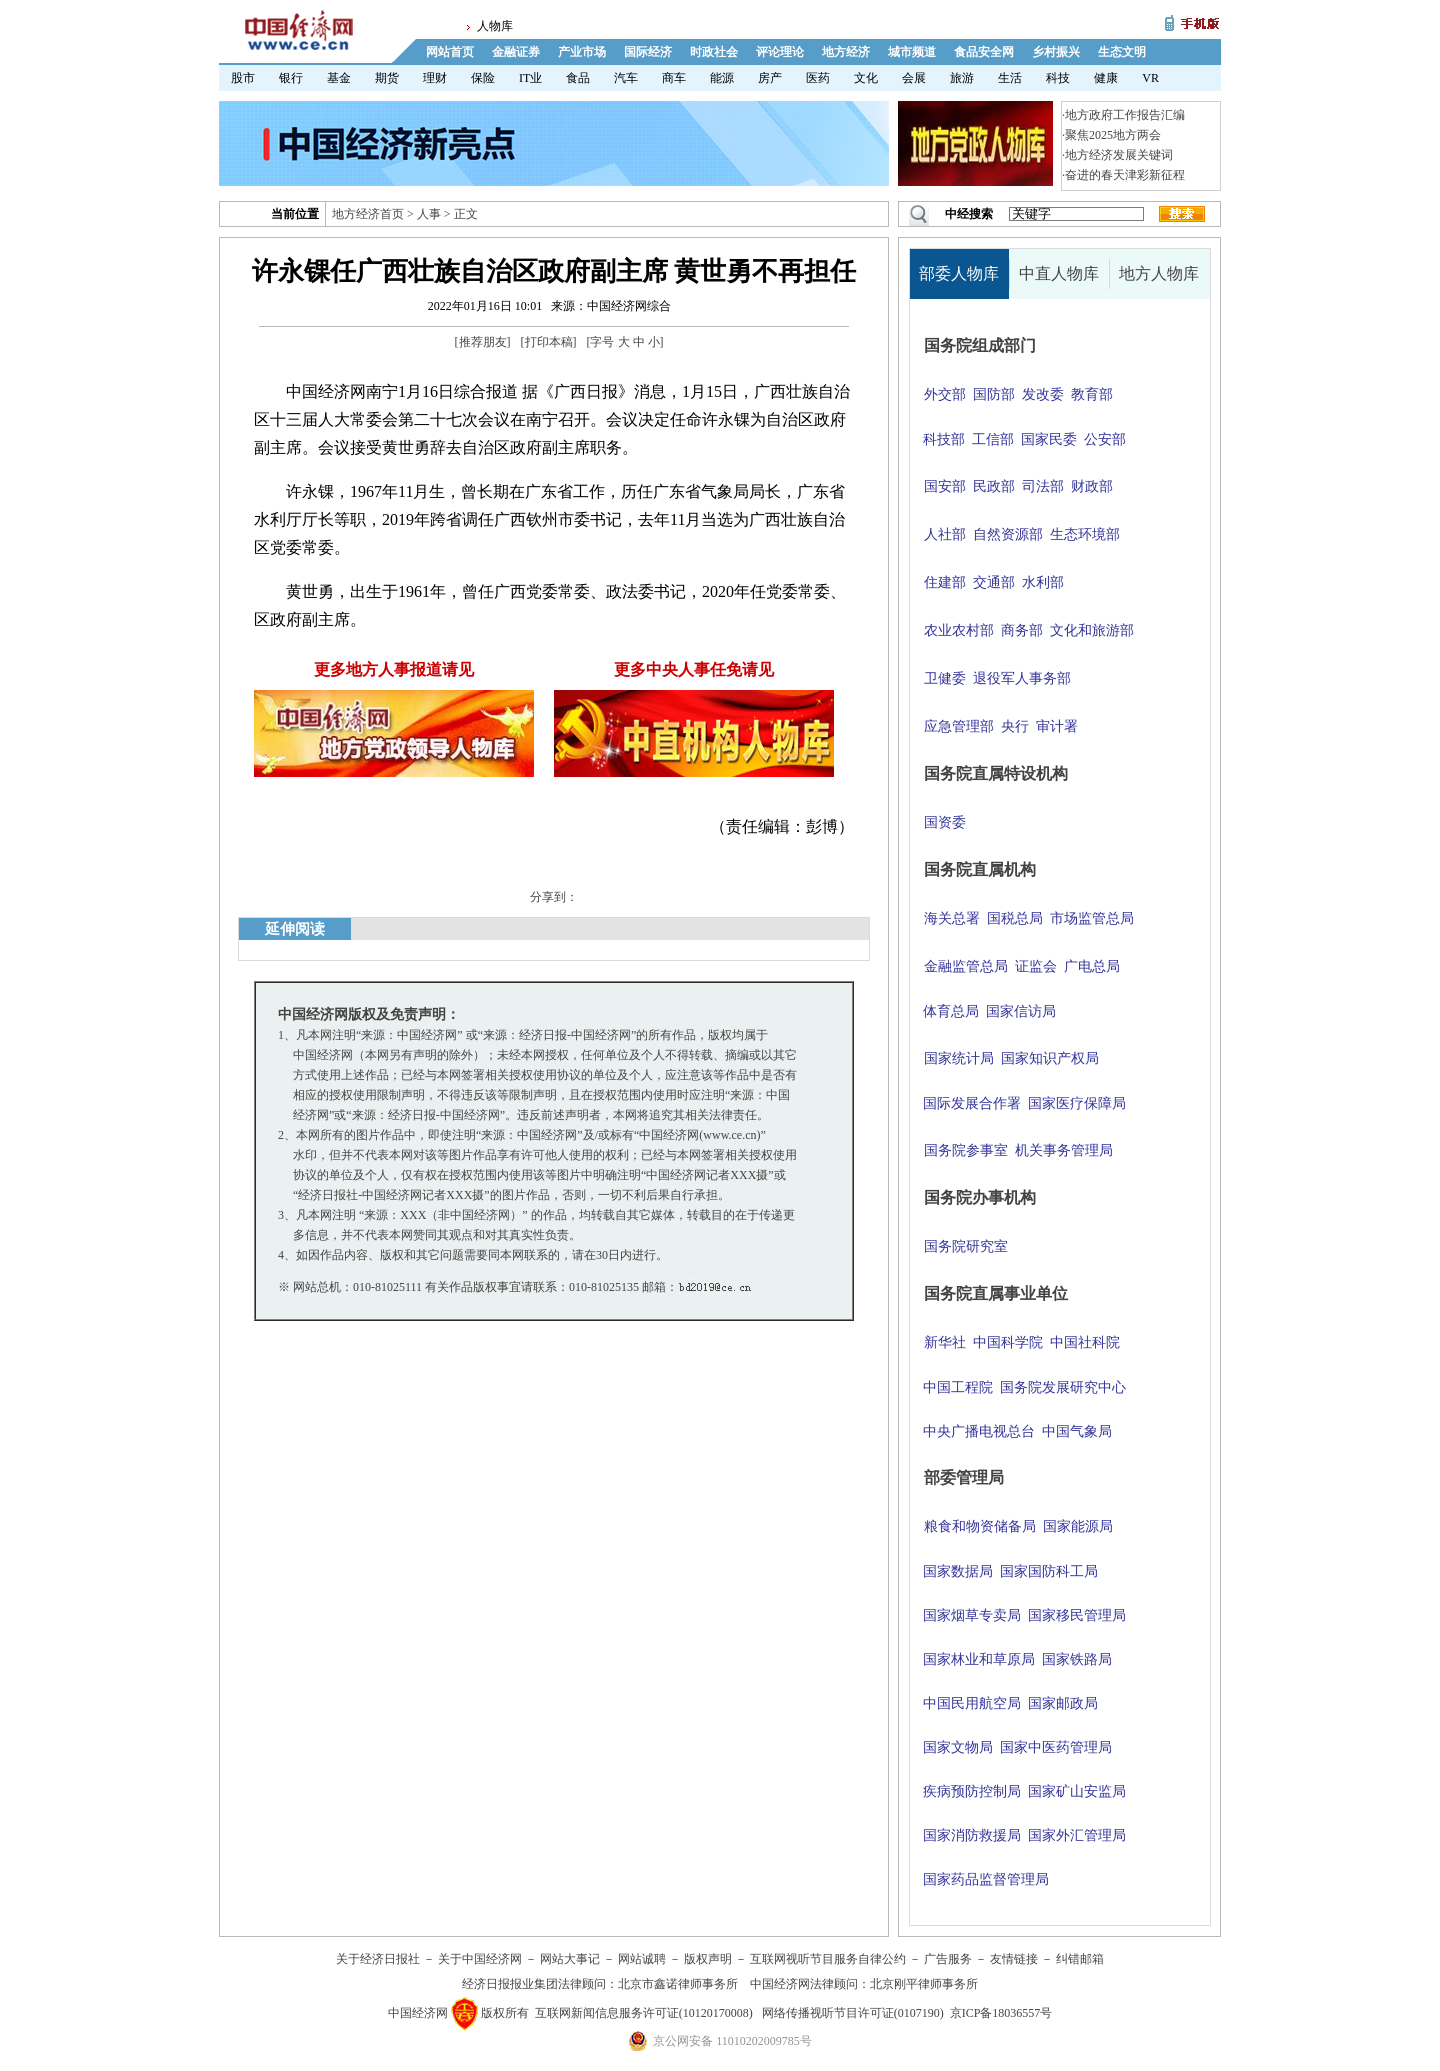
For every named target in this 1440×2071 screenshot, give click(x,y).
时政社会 (714, 52)
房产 (770, 78)
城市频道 (912, 52)
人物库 (495, 26)
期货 (387, 78)
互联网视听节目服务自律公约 (828, 1959)
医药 (818, 78)
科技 (1058, 78)
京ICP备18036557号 (1001, 2013)
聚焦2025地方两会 (1113, 135)
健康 (1106, 78)
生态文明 (1122, 52)
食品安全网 (984, 52)
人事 (429, 214)
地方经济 (846, 52)
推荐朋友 (483, 342)
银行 (291, 78)
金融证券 (516, 52)
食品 (578, 78)
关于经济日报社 (378, 1959)
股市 (243, 78)
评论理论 (780, 52)
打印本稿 (549, 342)
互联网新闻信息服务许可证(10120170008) (644, 2013)
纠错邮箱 (1080, 1959)
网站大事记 (570, 1959)
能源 (722, 78)
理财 (435, 78)
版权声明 (708, 1959)
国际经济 (648, 52)
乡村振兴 (1056, 52)
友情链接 (1014, 1959)
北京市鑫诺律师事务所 (678, 1984)
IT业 (530, 78)
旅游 (962, 78)
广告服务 (948, 1959)
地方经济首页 (368, 214)
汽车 (626, 78)
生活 (1010, 78)
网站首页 (450, 52)
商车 (674, 78)
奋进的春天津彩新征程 (1125, 175)
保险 (483, 78)
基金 (339, 78)
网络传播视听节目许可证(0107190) (853, 2013)
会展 (914, 78)
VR (1150, 78)
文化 (866, 78)
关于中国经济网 (480, 1959)
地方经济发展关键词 (1119, 155)
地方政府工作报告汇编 (1125, 115)
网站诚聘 (642, 1959)
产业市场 (582, 52)
